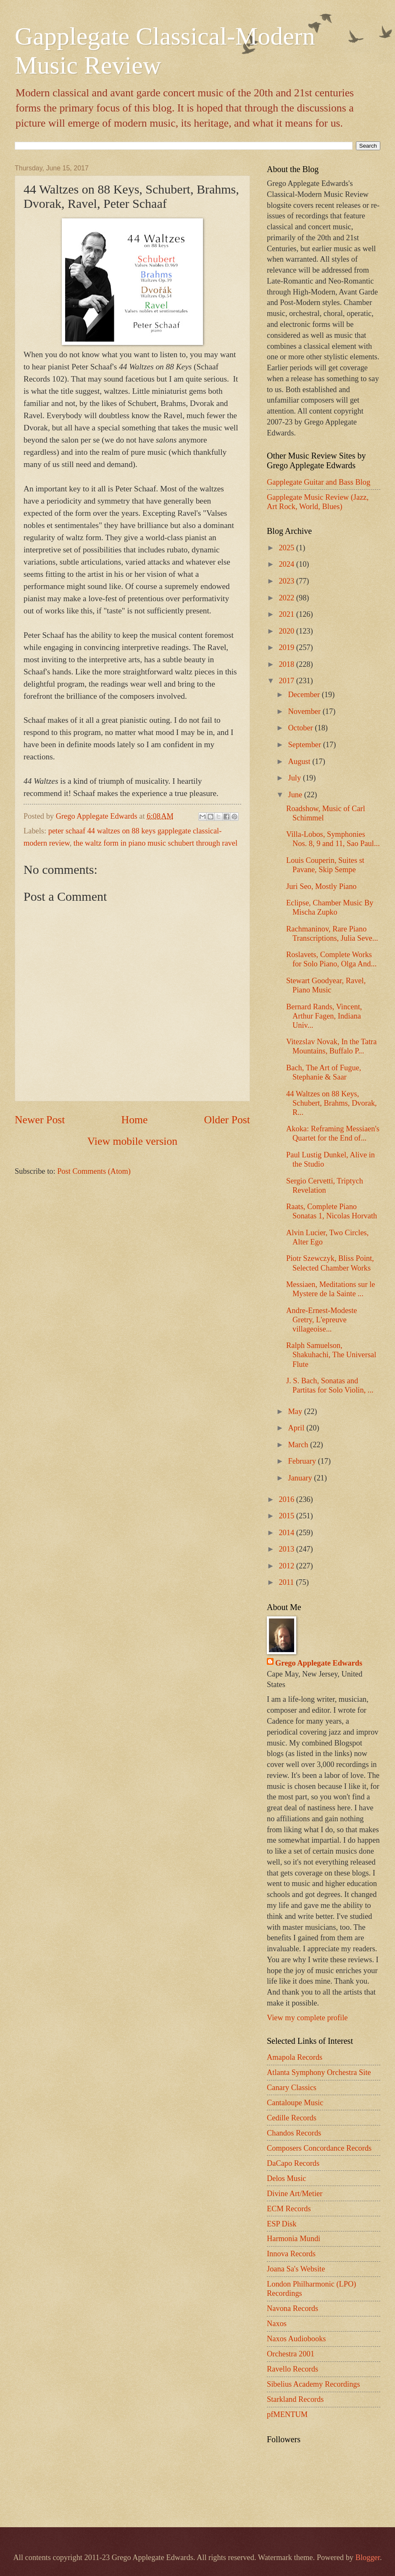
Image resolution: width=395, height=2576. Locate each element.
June (296, 795)
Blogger (368, 2557)
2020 (287, 631)
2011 (287, 1582)
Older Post (227, 1120)
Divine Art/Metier (294, 2193)
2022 (287, 598)
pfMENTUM (287, 2414)
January (301, 1478)
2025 (287, 548)
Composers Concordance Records (319, 2148)
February (303, 1461)
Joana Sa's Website (296, 2269)
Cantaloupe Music (295, 2102)
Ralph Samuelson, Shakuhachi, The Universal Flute (331, 1354)
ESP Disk (281, 2224)
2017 (287, 680)
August (300, 761)
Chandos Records (294, 2133)
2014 (287, 1532)
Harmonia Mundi (293, 2238)
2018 (287, 664)
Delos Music (286, 2178)
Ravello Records (292, 2369)
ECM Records (289, 2209)
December (305, 694)
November (305, 711)
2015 (287, 1516)
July (295, 778)
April (297, 1428)
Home (134, 1120)
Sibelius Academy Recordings (313, 2384)
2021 (287, 614)
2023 (287, 581)
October (301, 728)
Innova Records (291, 2254)
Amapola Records (294, 2057)
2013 (287, 1549)
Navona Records (292, 2308)
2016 (287, 1499)
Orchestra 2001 (290, 2354)
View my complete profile (307, 2018)
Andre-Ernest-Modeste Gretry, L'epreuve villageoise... (321, 1319)
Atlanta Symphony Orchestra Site (319, 2072)
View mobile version (132, 1141)
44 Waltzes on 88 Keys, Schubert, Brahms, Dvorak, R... (331, 1103)
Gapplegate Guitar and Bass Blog (318, 482)
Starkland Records (295, 2399)
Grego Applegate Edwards (318, 1663)
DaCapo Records (293, 2163)
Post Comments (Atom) (94, 1171)
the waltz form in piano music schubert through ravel (155, 843)
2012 (287, 1566)
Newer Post (40, 1120)
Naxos (277, 2323)
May (296, 1411)
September (305, 744)
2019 (287, 647)
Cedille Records (291, 2118)
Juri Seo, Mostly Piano (321, 886)
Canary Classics (291, 2087)
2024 (287, 564)
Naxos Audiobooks (296, 2339)
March (299, 1445)
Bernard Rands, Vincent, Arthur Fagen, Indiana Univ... (324, 1016)
